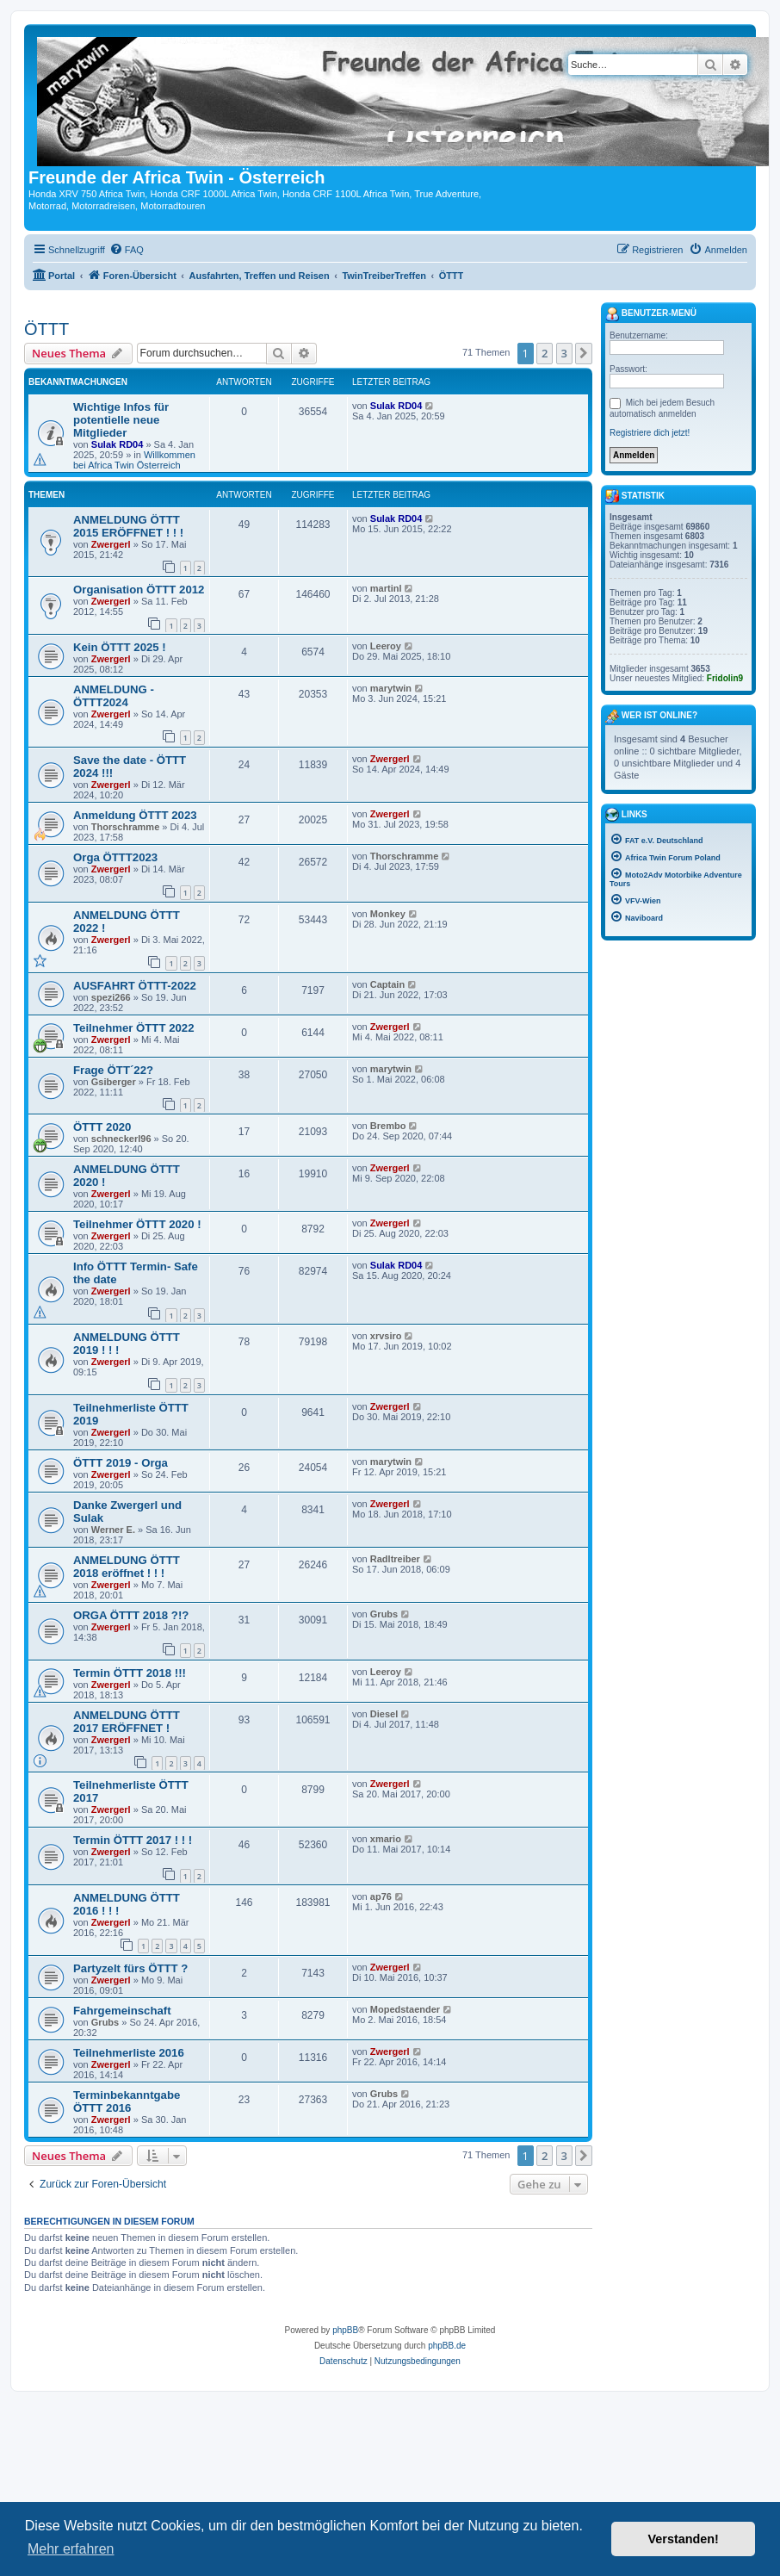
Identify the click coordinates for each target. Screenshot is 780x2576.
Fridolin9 (725, 678)
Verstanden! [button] (683, 2539)
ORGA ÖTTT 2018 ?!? (131, 1615)
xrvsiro (386, 1336)
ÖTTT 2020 (102, 1126)
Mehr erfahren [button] (71, 2549)
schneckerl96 (121, 1138)
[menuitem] (126, 249)
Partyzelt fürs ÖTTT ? (130, 1968)
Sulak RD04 (117, 444)
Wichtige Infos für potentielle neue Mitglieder (121, 419)
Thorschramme (125, 827)
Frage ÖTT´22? (113, 1070)
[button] (583, 353)
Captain (387, 984)
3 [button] (564, 353)
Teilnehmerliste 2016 (128, 2052)
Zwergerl (111, 544)
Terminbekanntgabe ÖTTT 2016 (126, 2101)
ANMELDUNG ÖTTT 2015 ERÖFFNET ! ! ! (128, 526)
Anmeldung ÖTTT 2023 (135, 815)
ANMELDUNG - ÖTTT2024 (113, 696)
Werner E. (113, 1529)
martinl (386, 588)
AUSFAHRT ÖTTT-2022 (134, 985)
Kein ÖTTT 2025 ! (119, 647)
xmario (385, 1839)
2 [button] (545, 353)
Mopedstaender (405, 2009)
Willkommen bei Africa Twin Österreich (134, 460)
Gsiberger (113, 1082)
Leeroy (385, 646)
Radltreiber (395, 1559)
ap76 (381, 1896)
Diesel (384, 1714)
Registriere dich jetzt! (650, 433)
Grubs (384, 1614)
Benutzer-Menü (650, 314)
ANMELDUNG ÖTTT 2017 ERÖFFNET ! (126, 1722)
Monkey (387, 914)
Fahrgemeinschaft (122, 2010)
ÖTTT (46, 329)
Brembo (388, 1125)
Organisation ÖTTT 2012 (138, 589)
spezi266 (111, 997)
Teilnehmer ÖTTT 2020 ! (137, 1224)
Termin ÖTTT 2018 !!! (129, 1673)
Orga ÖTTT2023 (115, 857)
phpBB (345, 2330)
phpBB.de (447, 2345)
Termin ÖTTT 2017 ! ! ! (132, 1840)
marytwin (391, 688)
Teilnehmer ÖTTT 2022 (133, 1027)
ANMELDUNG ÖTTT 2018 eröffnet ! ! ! (126, 1567)
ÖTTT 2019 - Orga (120, 1462)
